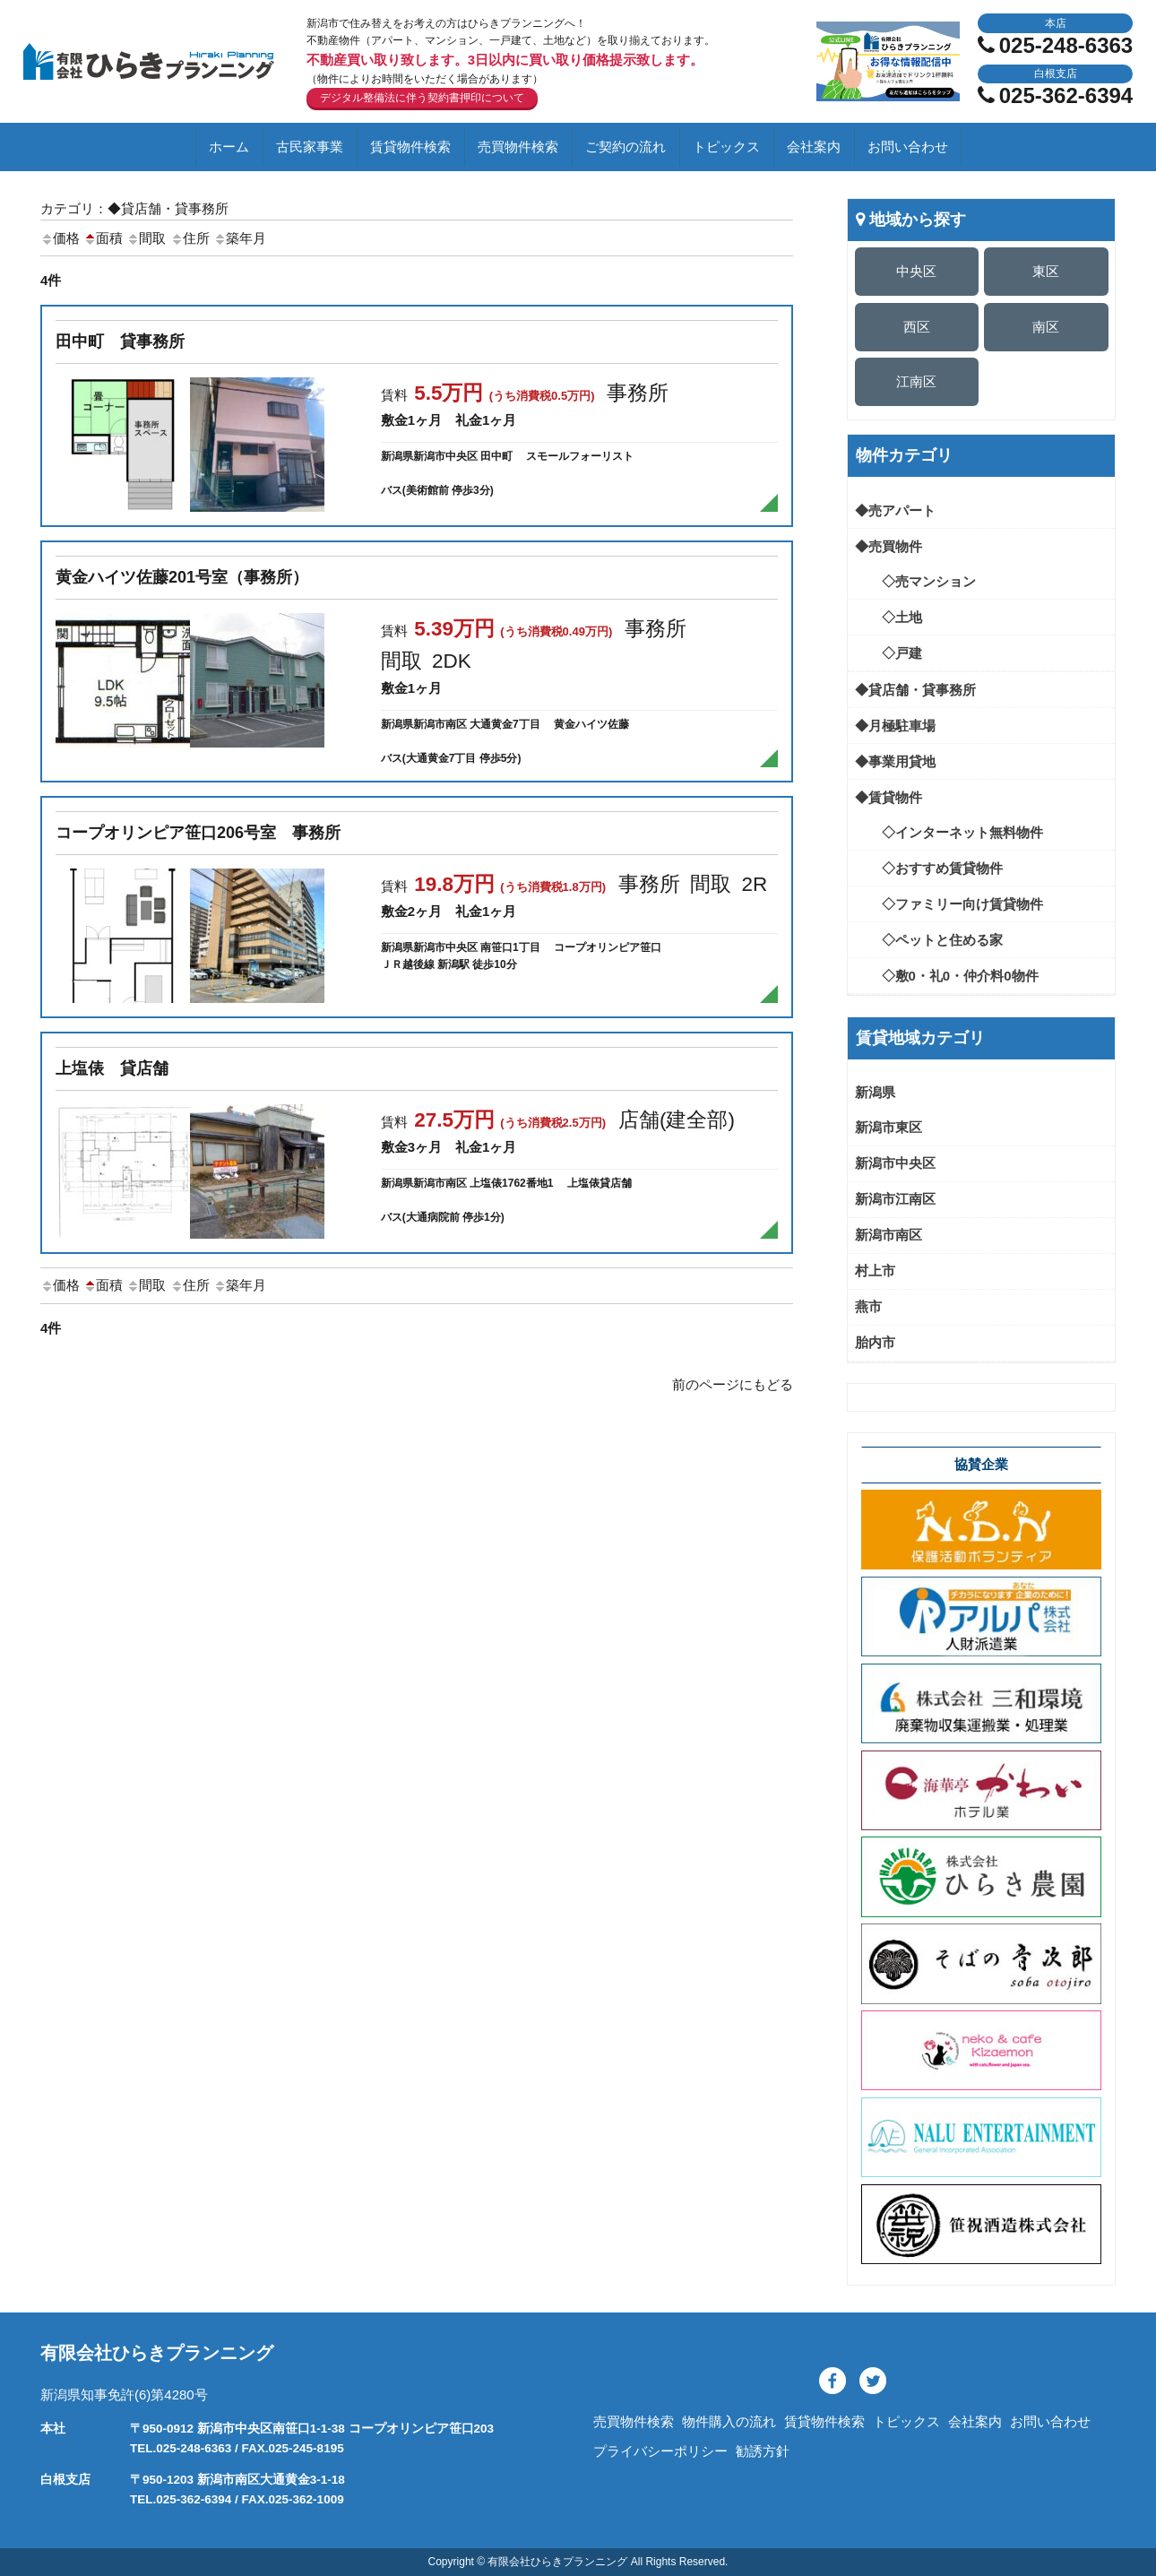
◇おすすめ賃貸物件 (929, 868)
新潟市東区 (888, 1127)
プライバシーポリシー (660, 2451)
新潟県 (875, 1092)
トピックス (726, 146)
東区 (1045, 271)
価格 (60, 238)
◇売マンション (915, 581)
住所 (190, 238)
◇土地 (888, 617)
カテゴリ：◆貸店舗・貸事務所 (134, 208)
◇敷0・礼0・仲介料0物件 (947, 975)
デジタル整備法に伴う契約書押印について (422, 97)
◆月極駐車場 (895, 725)
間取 (146, 238)
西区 (916, 326)
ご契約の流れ (625, 146)
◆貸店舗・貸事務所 (915, 689)
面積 (103, 238)
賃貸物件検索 (410, 146)
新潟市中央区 (895, 1163)
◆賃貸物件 (888, 797)
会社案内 (814, 146)
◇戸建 (888, 653)
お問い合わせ (907, 146)
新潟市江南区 (895, 1198)
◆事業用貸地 (895, 761)
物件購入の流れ (729, 2421)
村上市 (875, 1270)
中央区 (916, 271)
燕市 (868, 1306)
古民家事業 (309, 146)
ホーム (229, 146)
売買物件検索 (518, 146)
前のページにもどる (732, 1384)
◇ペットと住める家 (929, 939)
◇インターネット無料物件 (949, 832)
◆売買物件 (888, 546)
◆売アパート (895, 510)
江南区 (916, 381)
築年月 (239, 238)
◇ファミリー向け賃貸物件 (949, 904)
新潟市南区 (888, 1234)
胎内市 (875, 1342)
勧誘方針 (762, 2451)
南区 (1045, 326)
